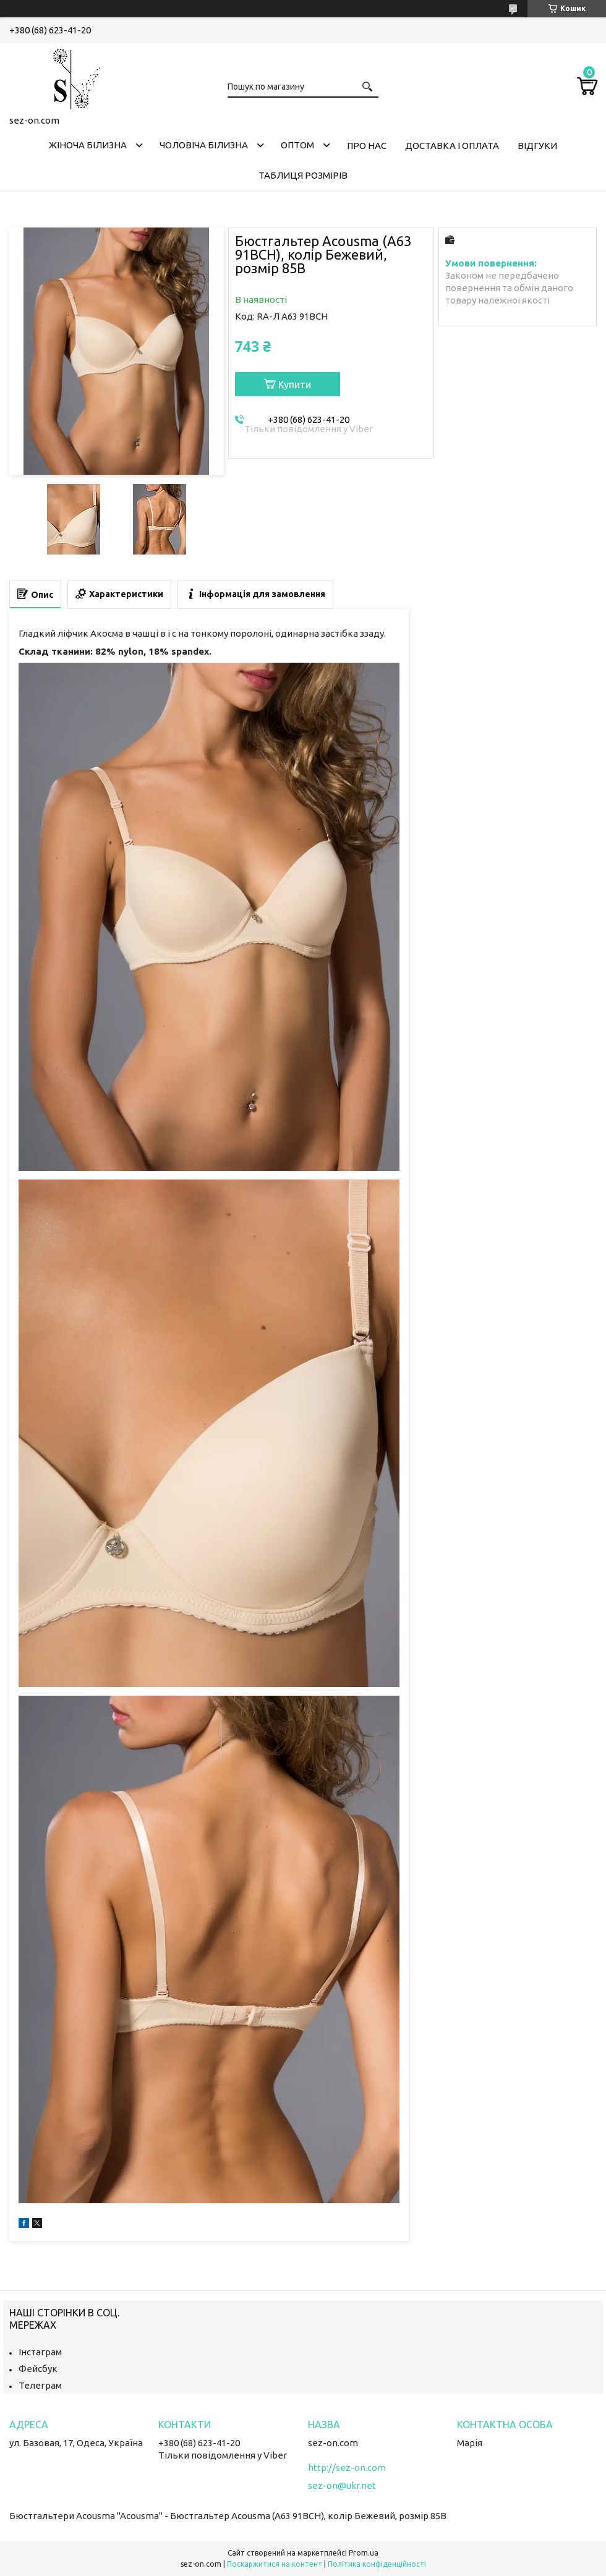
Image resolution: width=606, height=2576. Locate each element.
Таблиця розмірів (303, 175)
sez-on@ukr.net (342, 2485)
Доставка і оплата (452, 145)
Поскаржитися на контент (274, 2564)
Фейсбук (38, 2368)
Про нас (366, 145)
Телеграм (40, 2385)
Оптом (297, 145)
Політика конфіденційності (377, 2564)
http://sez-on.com (347, 2467)
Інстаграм (40, 2352)
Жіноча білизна (88, 145)
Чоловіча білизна (204, 145)
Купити (294, 384)
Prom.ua (363, 2553)
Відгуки (537, 145)
